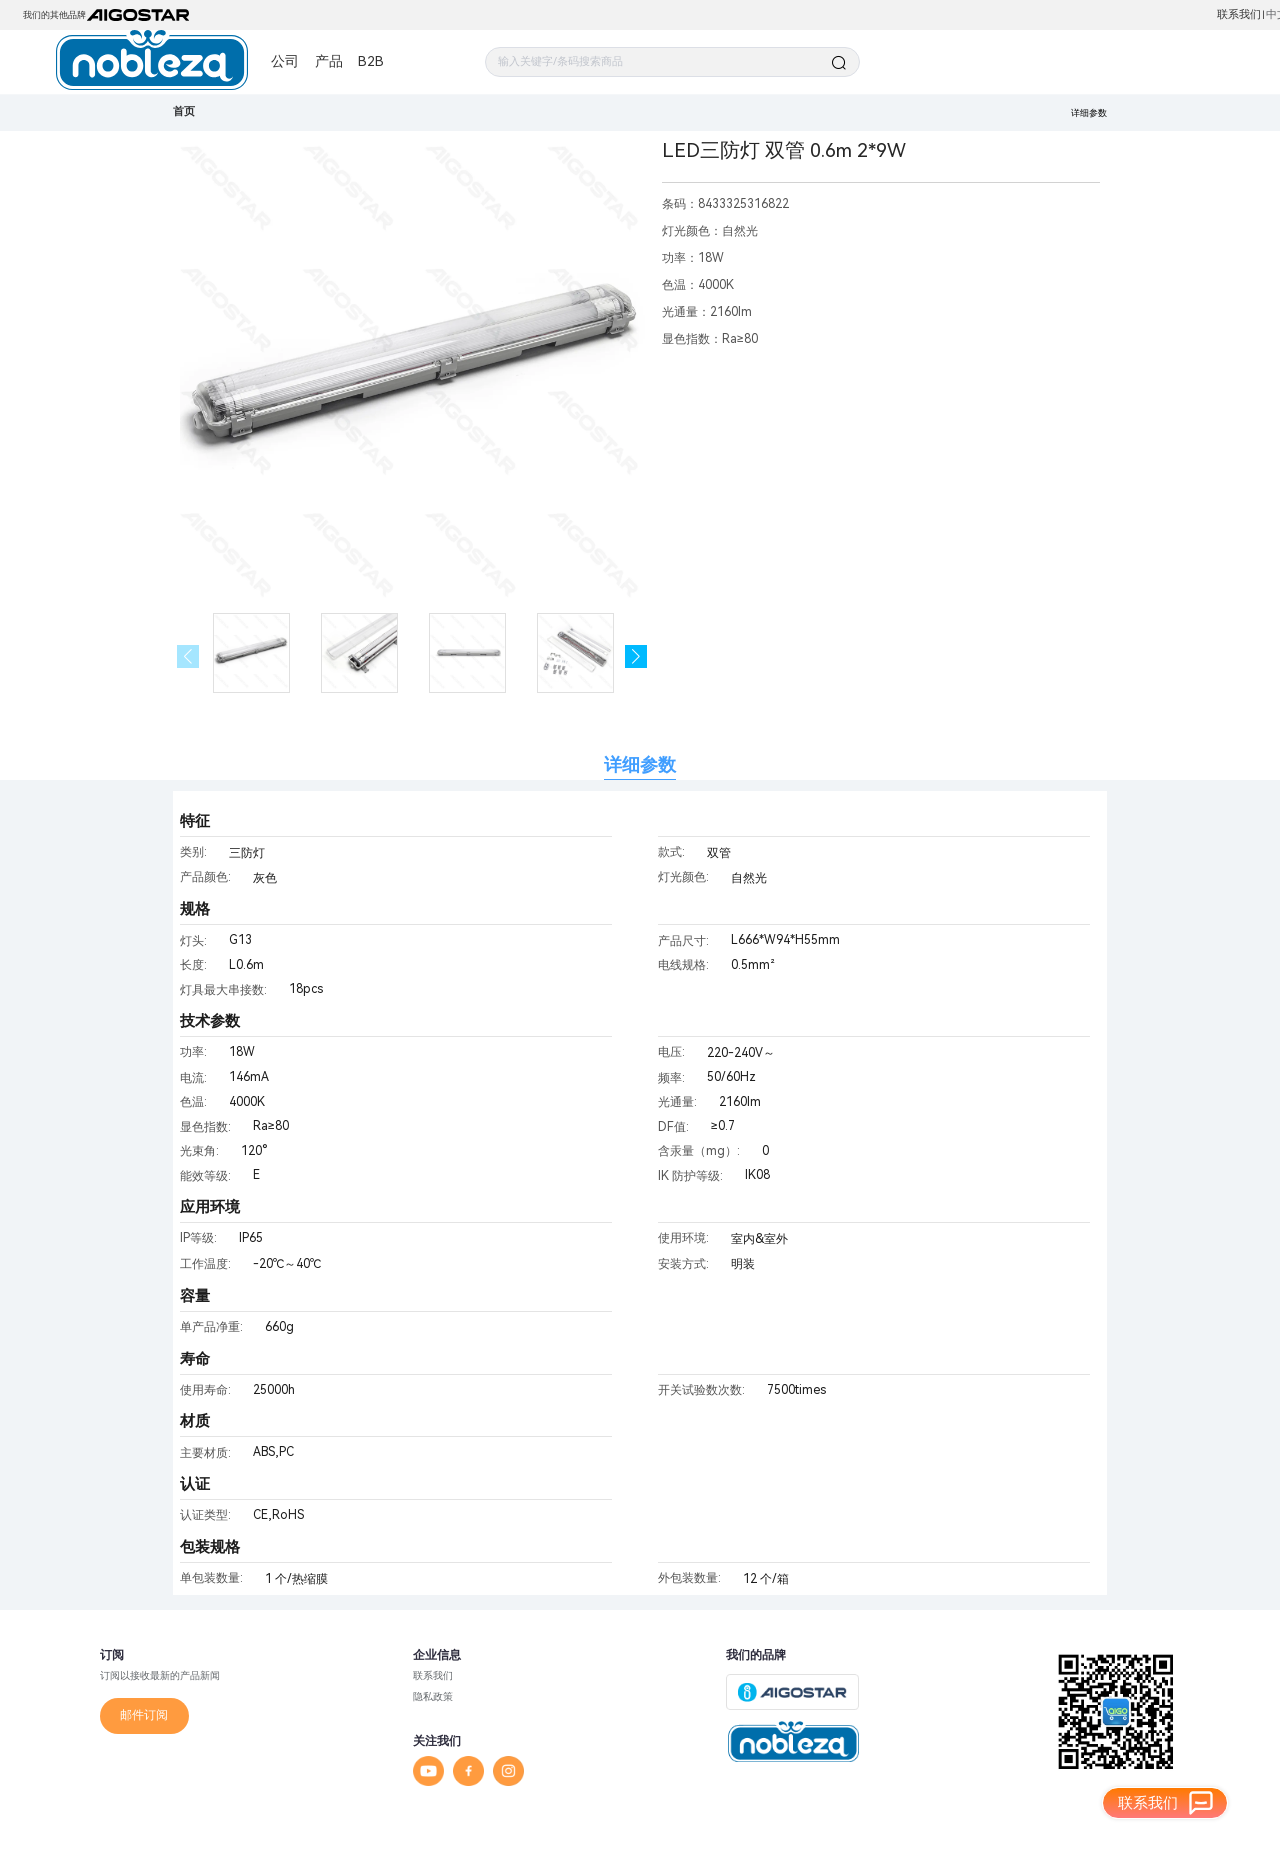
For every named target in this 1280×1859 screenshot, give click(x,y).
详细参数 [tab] (640, 764)
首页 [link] (184, 111)
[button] (636, 656)
